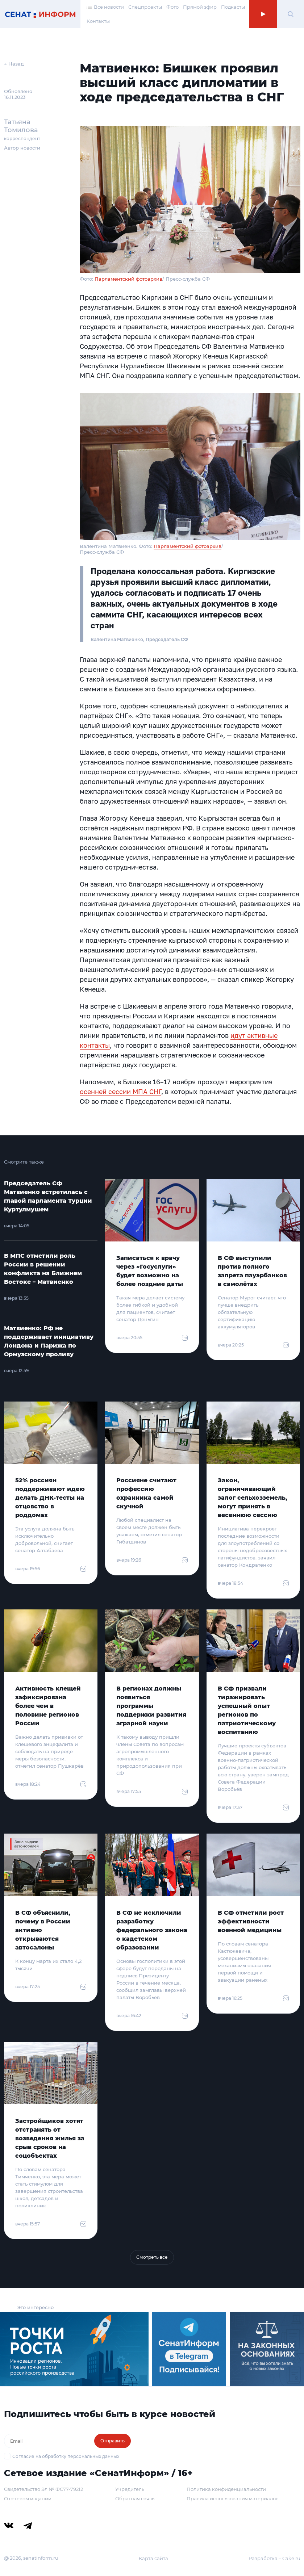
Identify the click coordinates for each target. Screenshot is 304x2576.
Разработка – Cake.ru (274, 2558)
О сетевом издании (27, 2498)
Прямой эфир (200, 7)
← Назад (14, 64)
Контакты (98, 21)
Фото (172, 7)
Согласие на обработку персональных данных (65, 2456)
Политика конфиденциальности (226, 2489)
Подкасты (233, 7)
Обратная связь (134, 2498)
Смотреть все (152, 2257)
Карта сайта (153, 2558)
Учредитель (129, 2489)
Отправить (112, 2440)
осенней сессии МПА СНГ (120, 1092)
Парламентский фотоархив (128, 279)
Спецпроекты (145, 7)
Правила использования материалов (233, 2498)
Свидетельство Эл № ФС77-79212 (43, 2489)
